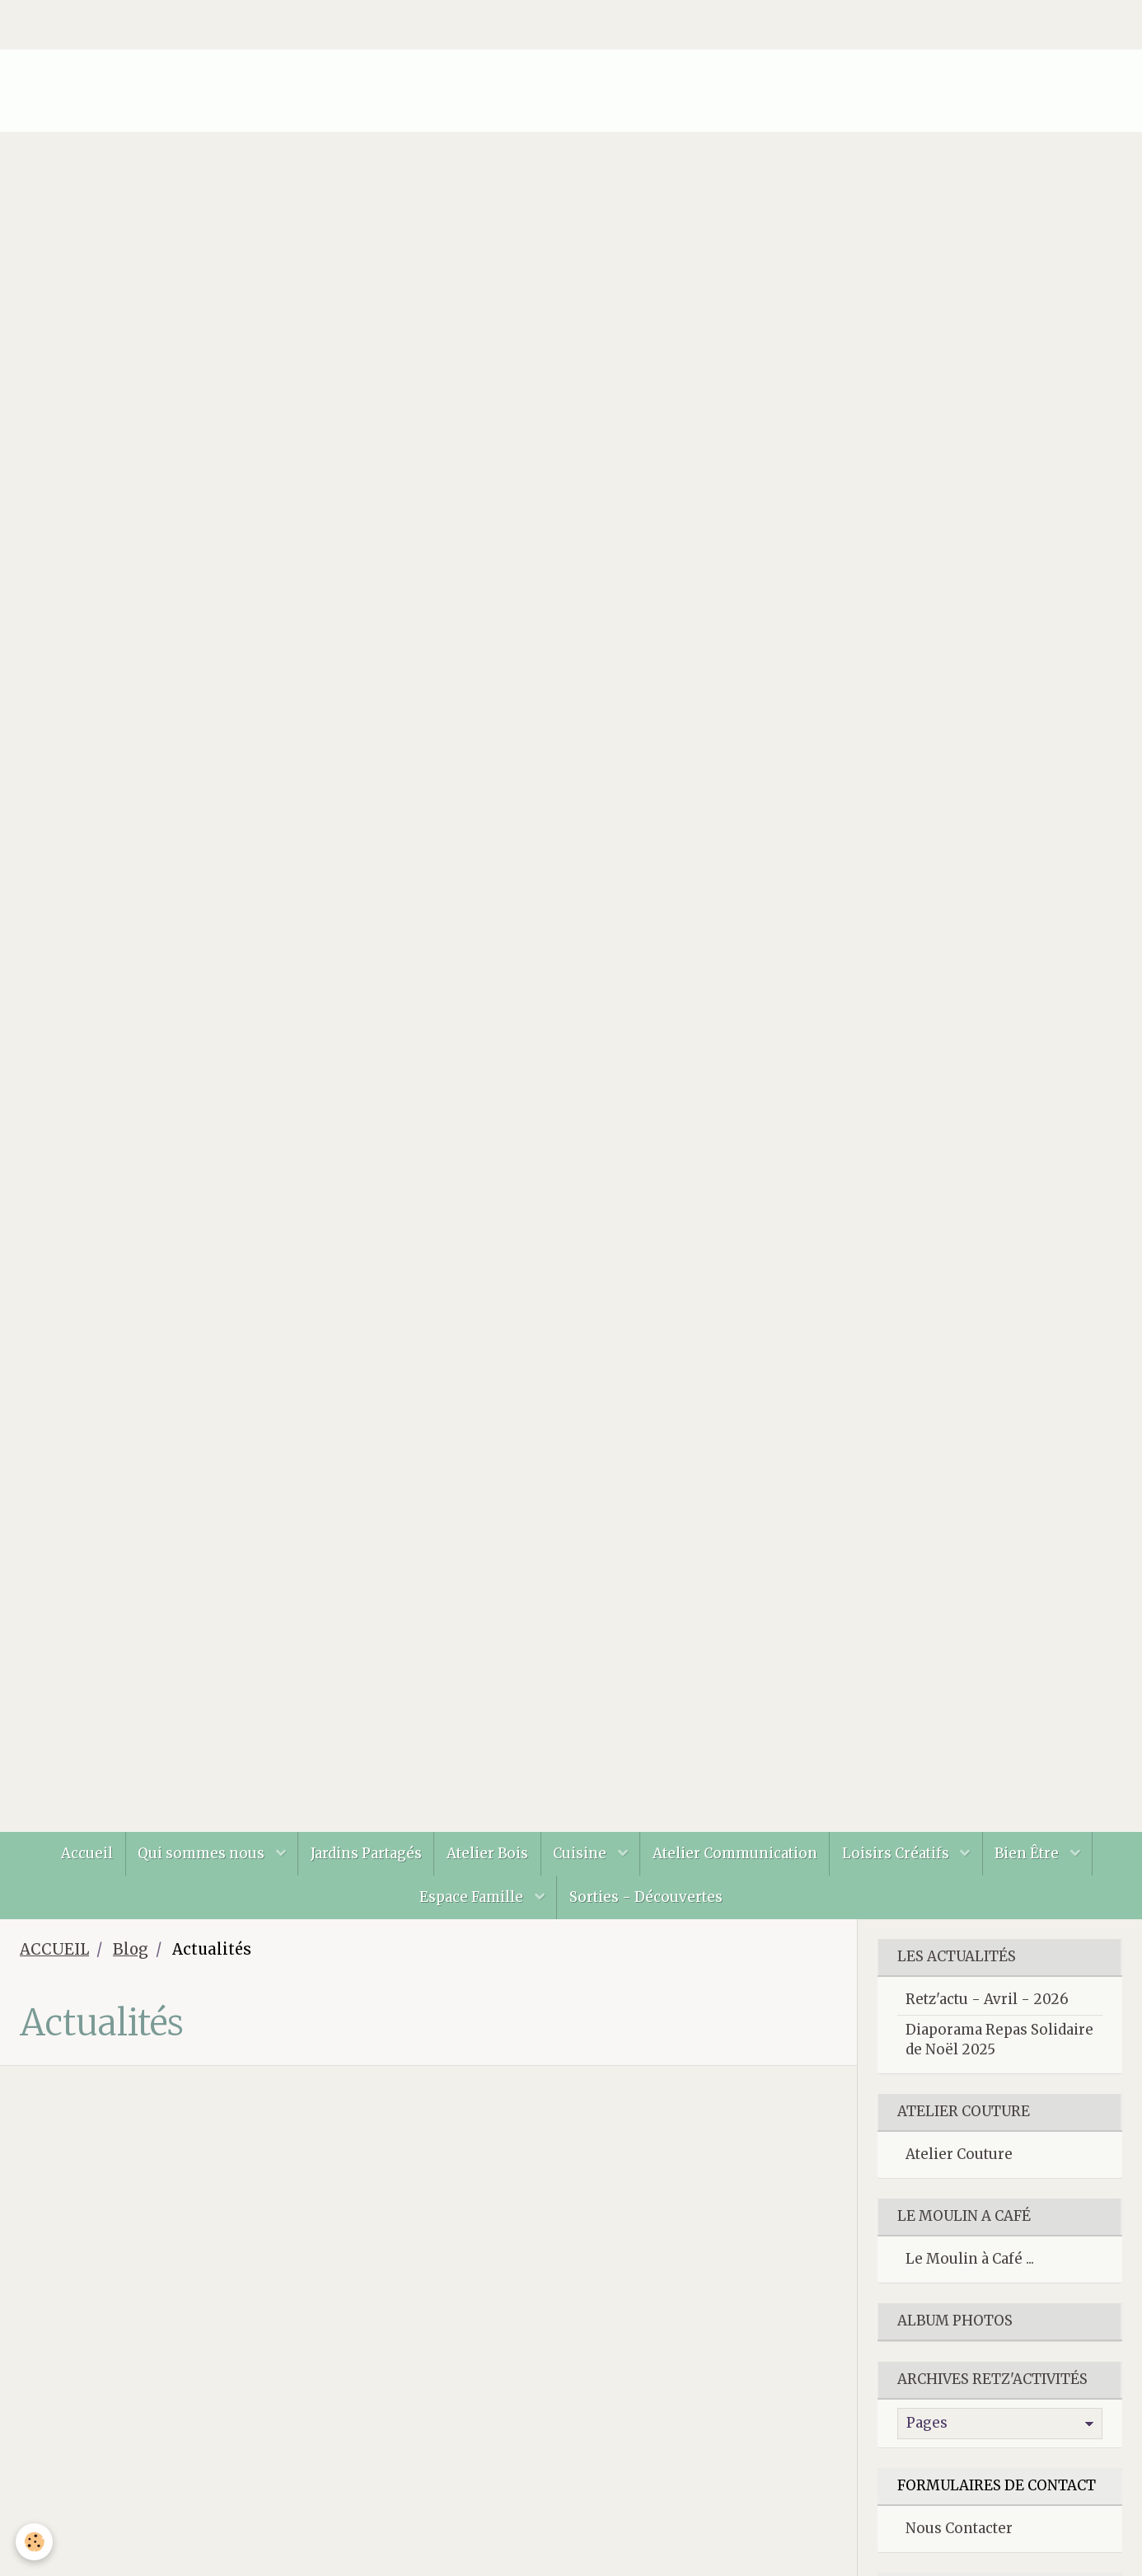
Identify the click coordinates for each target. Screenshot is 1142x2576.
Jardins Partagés (365, 1853)
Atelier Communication (735, 1853)
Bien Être (1031, 1853)
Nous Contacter (959, 2530)
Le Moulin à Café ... (970, 2260)
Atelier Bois (487, 1853)
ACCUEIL (54, 1950)
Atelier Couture (959, 2156)
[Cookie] (35, 2541)
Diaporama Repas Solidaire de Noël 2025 (999, 2041)
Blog (130, 1950)
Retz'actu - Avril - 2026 (987, 2001)
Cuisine (582, 1853)
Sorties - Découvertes (646, 1898)
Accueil (84, 1853)
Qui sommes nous (201, 1853)
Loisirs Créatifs (899, 1853)
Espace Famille (473, 1898)
